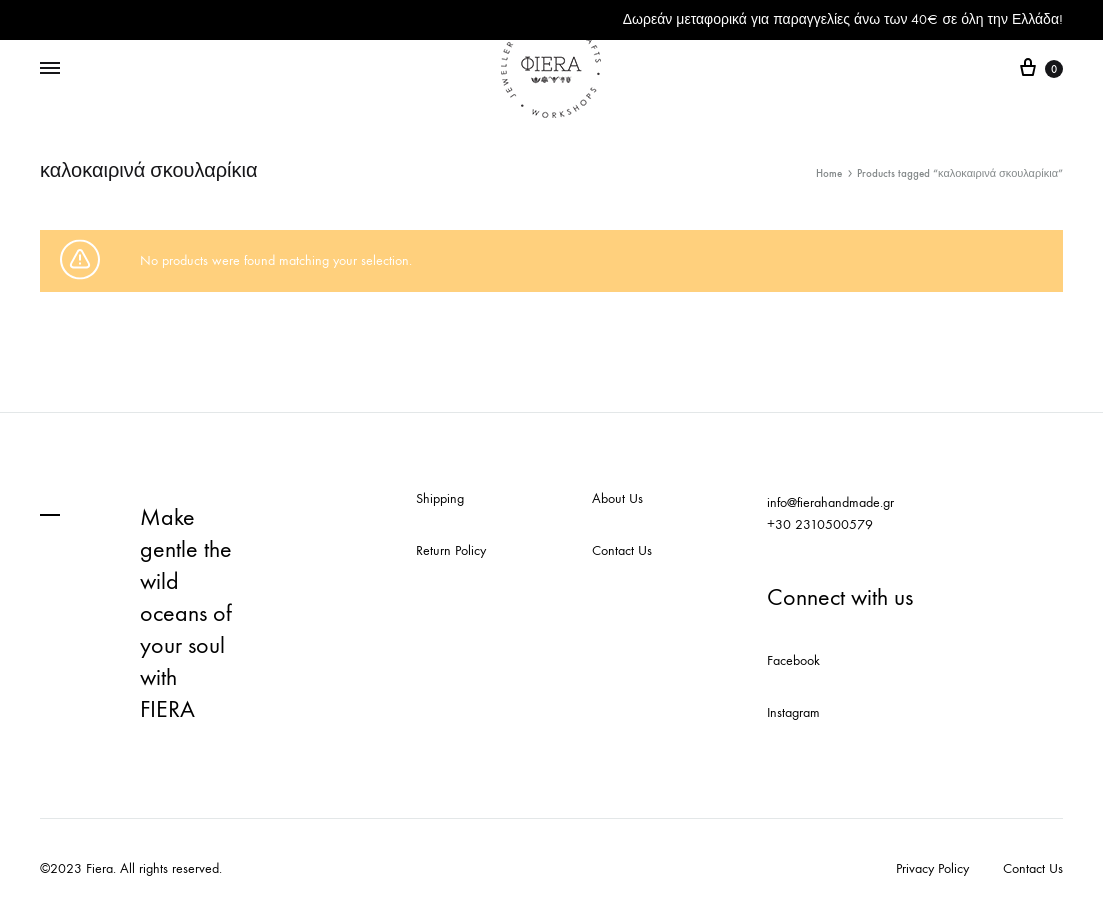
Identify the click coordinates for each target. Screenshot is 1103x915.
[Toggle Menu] (50, 69)
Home (829, 173)
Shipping (440, 498)
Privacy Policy (932, 868)
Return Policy (451, 550)
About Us (617, 498)
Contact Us (622, 550)
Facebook (793, 660)
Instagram (793, 712)
